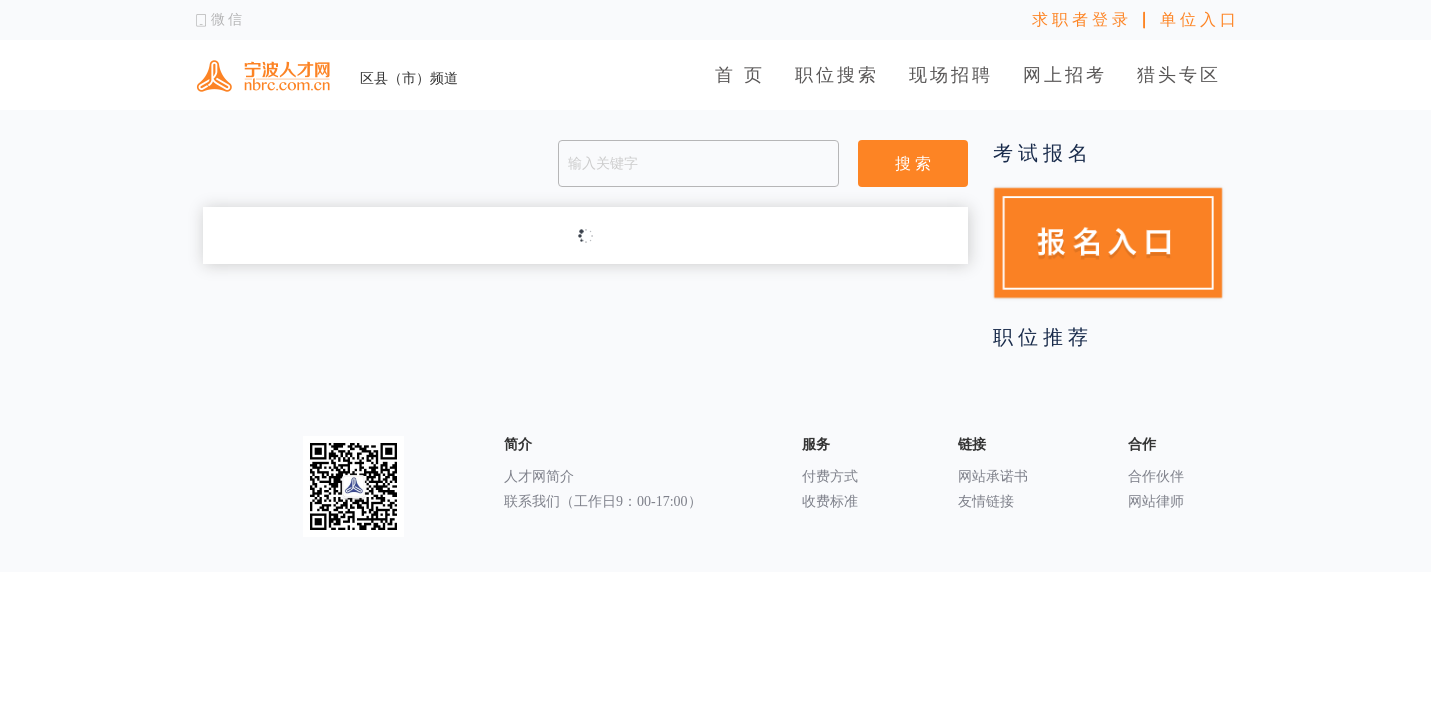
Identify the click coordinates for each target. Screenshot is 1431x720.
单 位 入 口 (1198, 19)
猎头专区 (1179, 75)
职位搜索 (837, 75)
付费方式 (830, 476)
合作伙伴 (1156, 476)
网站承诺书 (993, 476)
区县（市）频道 (409, 78)
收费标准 (830, 501)
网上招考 (1065, 75)
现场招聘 (951, 75)
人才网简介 (539, 476)
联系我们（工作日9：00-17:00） (603, 501)
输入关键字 (603, 163)
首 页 (740, 75)
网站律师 (1156, 501)
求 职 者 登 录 (1080, 19)
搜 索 (913, 163)
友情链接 (986, 501)
